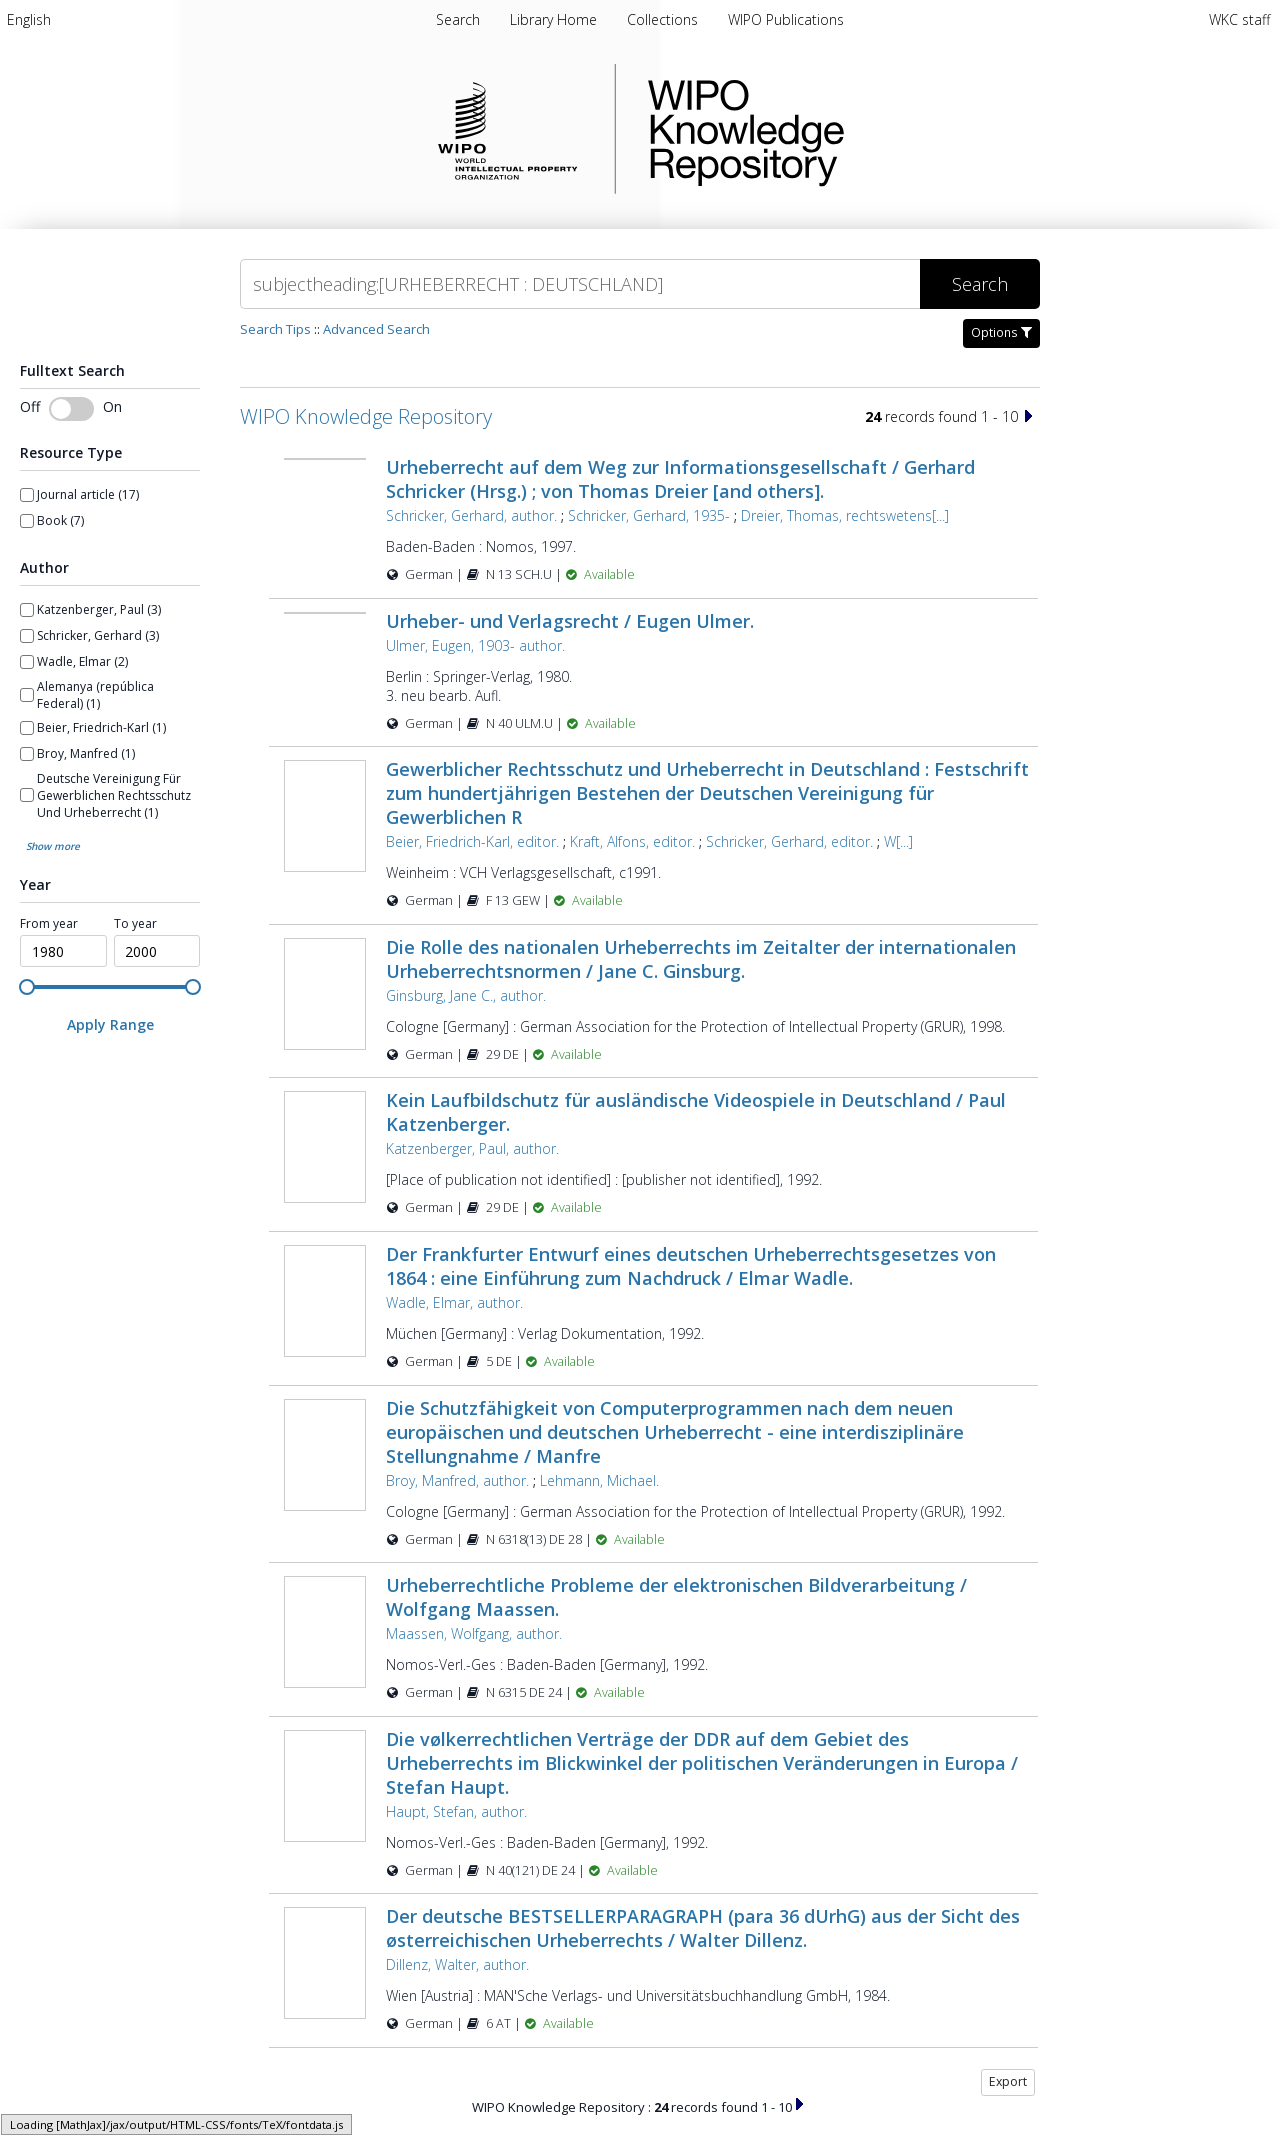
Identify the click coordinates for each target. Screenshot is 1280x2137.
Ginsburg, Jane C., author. (466, 995)
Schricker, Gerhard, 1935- (649, 515)
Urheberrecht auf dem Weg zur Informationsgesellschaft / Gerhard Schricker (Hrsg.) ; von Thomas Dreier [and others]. (680, 479)
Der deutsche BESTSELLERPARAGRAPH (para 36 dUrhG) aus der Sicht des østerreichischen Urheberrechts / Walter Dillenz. (703, 1928)
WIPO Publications (786, 19)
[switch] (71, 409)
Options (1001, 332)
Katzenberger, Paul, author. (472, 1148)
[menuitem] (29, 19)
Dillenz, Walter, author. (457, 1964)
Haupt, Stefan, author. (456, 1811)
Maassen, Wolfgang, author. (474, 1633)
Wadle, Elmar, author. (454, 1302)
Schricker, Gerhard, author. (471, 515)
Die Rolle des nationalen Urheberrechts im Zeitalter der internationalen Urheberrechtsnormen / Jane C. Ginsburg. (701, 959)
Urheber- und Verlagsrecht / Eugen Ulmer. (570, 621)
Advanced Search (376, 329)
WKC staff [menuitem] (1239, 19)
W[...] (898, 841)
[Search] (580, 284)
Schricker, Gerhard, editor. (789, 841)
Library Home (555, 19)
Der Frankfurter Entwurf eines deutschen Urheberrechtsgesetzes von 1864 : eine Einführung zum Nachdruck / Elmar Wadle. (691, 1266)
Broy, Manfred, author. (457, 1480)
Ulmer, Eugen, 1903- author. (475, 645)
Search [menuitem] (458, 19)
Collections (664, 19)
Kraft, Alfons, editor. (632, 841)
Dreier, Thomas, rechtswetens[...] (845, 515)
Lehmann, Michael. (599, 1480)
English (29, 19)
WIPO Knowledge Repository (828, 129)
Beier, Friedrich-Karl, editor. (472, 841)
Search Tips (275, 329)
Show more (53, 846)
